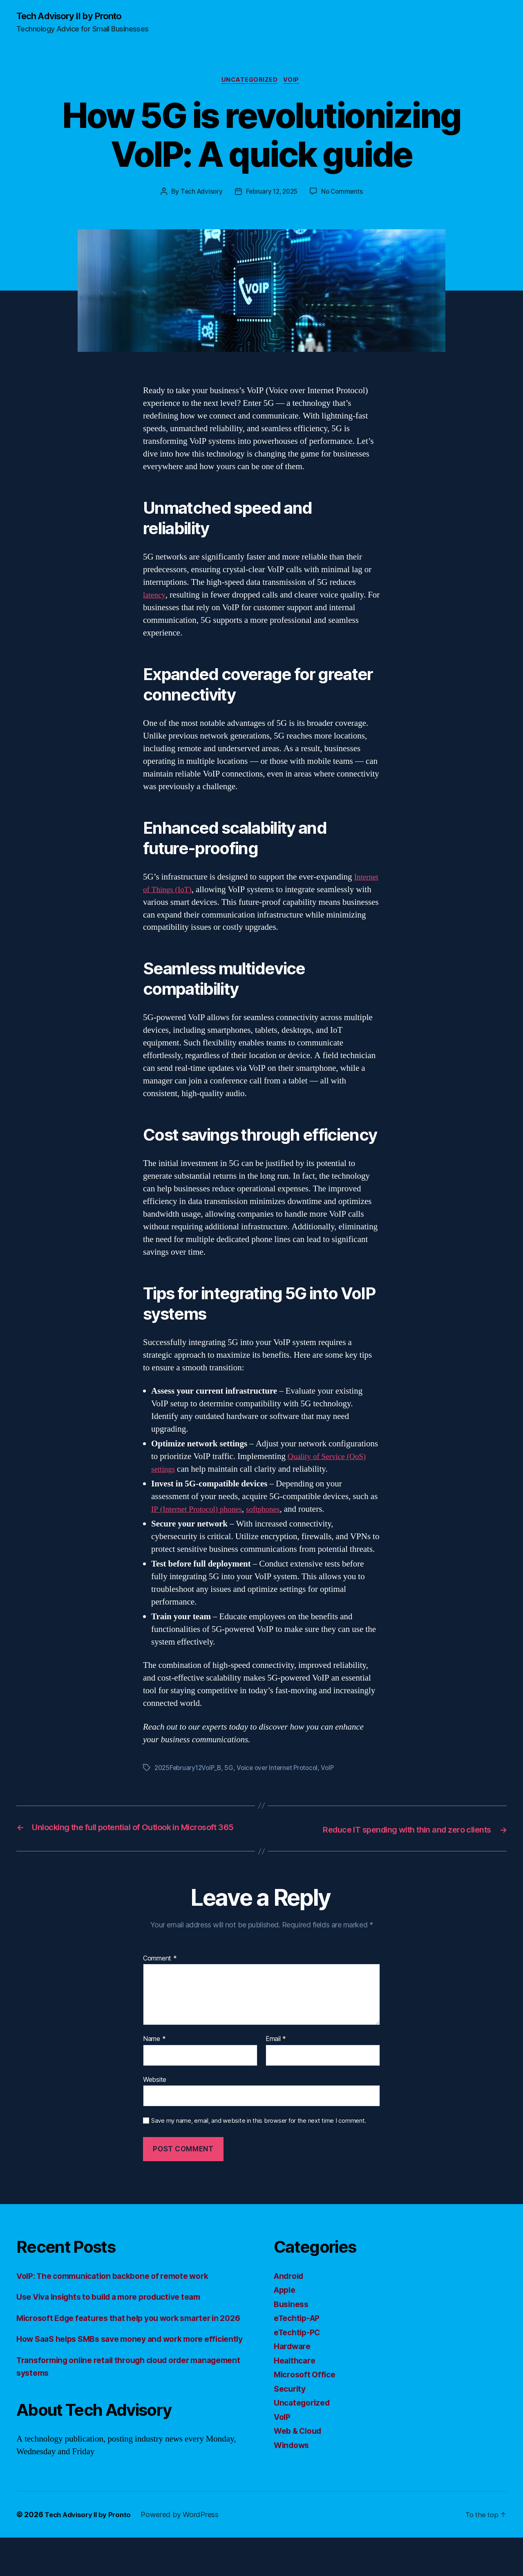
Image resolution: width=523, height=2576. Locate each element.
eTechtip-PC (299, 2345)
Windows (293, 2458)
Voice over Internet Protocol (283, 1770)
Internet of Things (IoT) (184, 891)
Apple (286, 2303)
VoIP (294, 81)
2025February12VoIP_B (189, 1770)
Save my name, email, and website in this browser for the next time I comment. (258, 2133)
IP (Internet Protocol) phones (201, 1511)
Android (290, 2288)
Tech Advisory (199, 194)
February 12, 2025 (271, 194)
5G (232, 1770)
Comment (160, 1971)
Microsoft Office (307, 2387)
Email (276, 2052)
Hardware (294, 2359)
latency (155, 596)
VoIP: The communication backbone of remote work (121, 2288)
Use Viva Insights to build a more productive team (118, 2310)
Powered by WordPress (186, 2553)
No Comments (344, 194)
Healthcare (296, 2373)
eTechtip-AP (299, 2331)
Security (291, 2401)
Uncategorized (249, 81)
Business (292, 2317)
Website (154, 2092)
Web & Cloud (300, 2444)
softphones (273, 1511)
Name (154, 2052)
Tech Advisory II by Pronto (74, 16)
